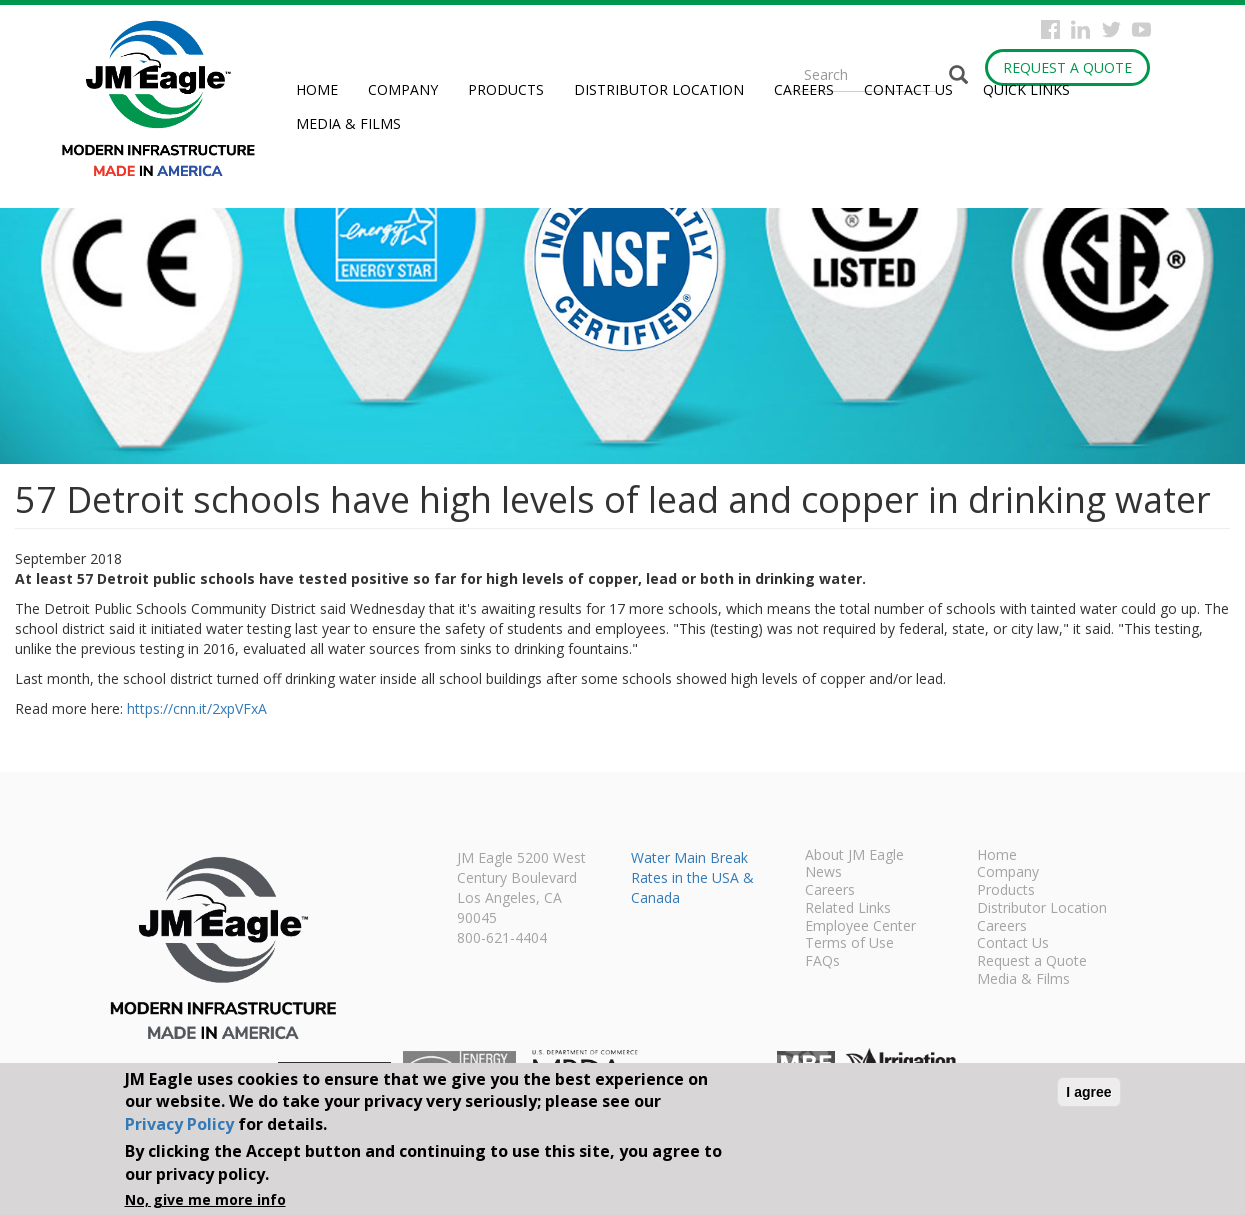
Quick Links (1026, 89)
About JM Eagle (854, 856)
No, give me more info (205, 1199)
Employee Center (860, 927)
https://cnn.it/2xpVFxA (197, 708)
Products (506, 89)
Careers (804, 89)
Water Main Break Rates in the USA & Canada (692, 877)
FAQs (822, 962)
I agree (1088, 1092)
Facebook (1050, 29)
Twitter (1111, 29)
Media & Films (348, 123)
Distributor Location (659, 89)
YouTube (1141, 29)
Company (403, 89)
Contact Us (908, 89)
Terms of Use (849, 944)
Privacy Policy (179, 1124)
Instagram (1080, 29)
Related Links (848, 909)
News (823, 873)
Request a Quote (1067, 67)
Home (317, 89)
